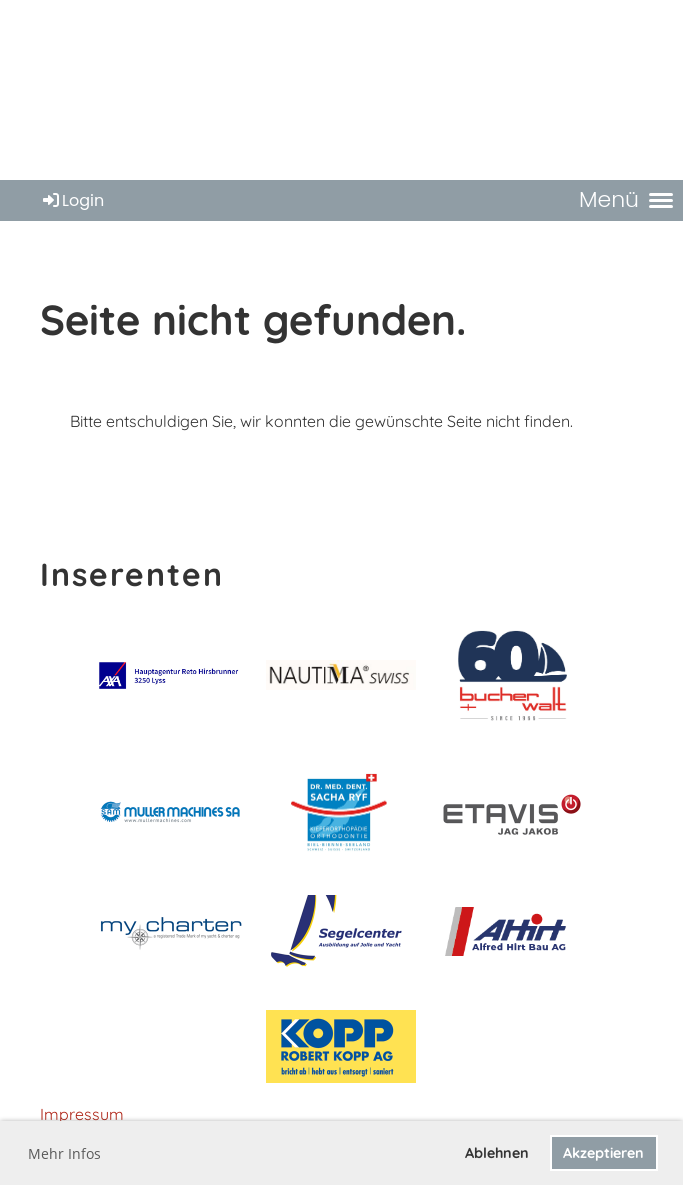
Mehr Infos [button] (64, 1153)
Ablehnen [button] (497, 1153)
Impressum (82, 1114)
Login (72, 200)
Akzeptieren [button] (603, 1153)
